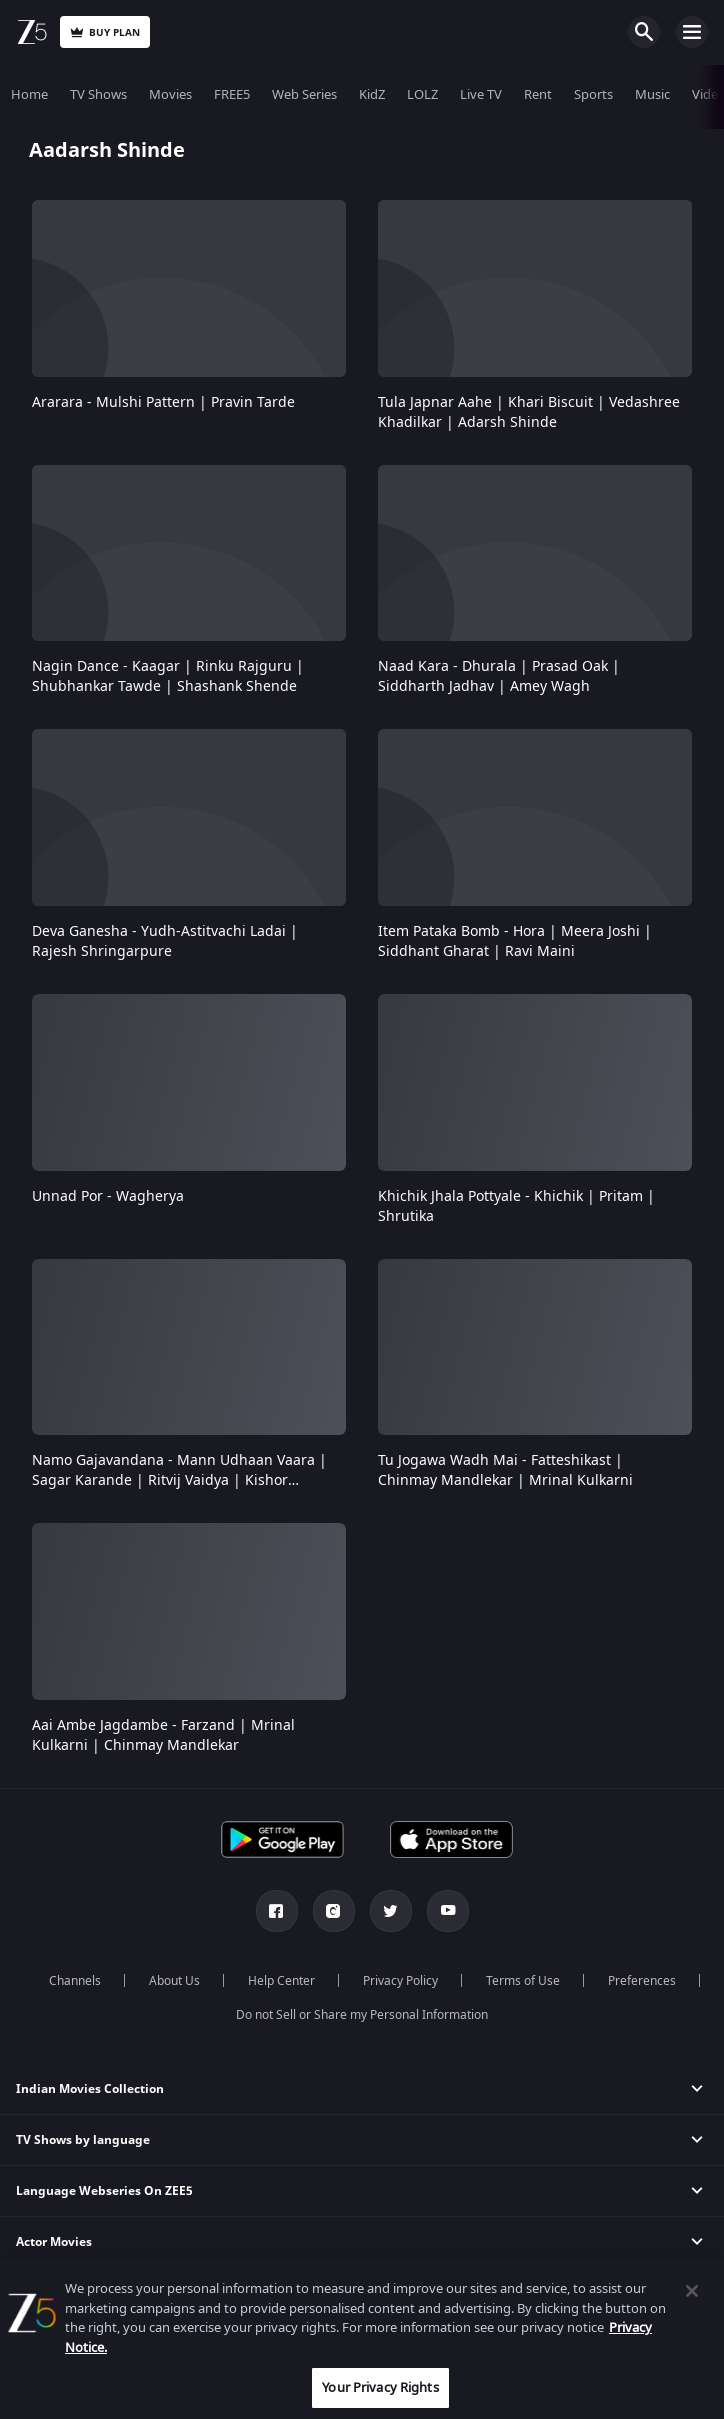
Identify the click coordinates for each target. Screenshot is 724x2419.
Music (652, 94)
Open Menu (692, 32)
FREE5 (232, 94)
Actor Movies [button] (54, 2242)
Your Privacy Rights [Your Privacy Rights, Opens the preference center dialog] (380, 2387)
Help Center (281, 1981)
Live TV (481, 94)
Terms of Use (523, 1981)
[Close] (692, 2291)
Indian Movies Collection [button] (90, 2089)
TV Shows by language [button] (83, 2140)
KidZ (372, 94)
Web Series (304, 94)
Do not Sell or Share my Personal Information (362, 2015)
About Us (174, 1981)
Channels (75, 1981)
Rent (538, 94)
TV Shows (98, 94)
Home (29, 94)
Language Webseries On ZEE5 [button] (104, 2191)
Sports (593, 94)
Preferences (642, 1981)
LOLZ (422, 94)
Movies (170, 94)
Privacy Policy (400, 1981)
